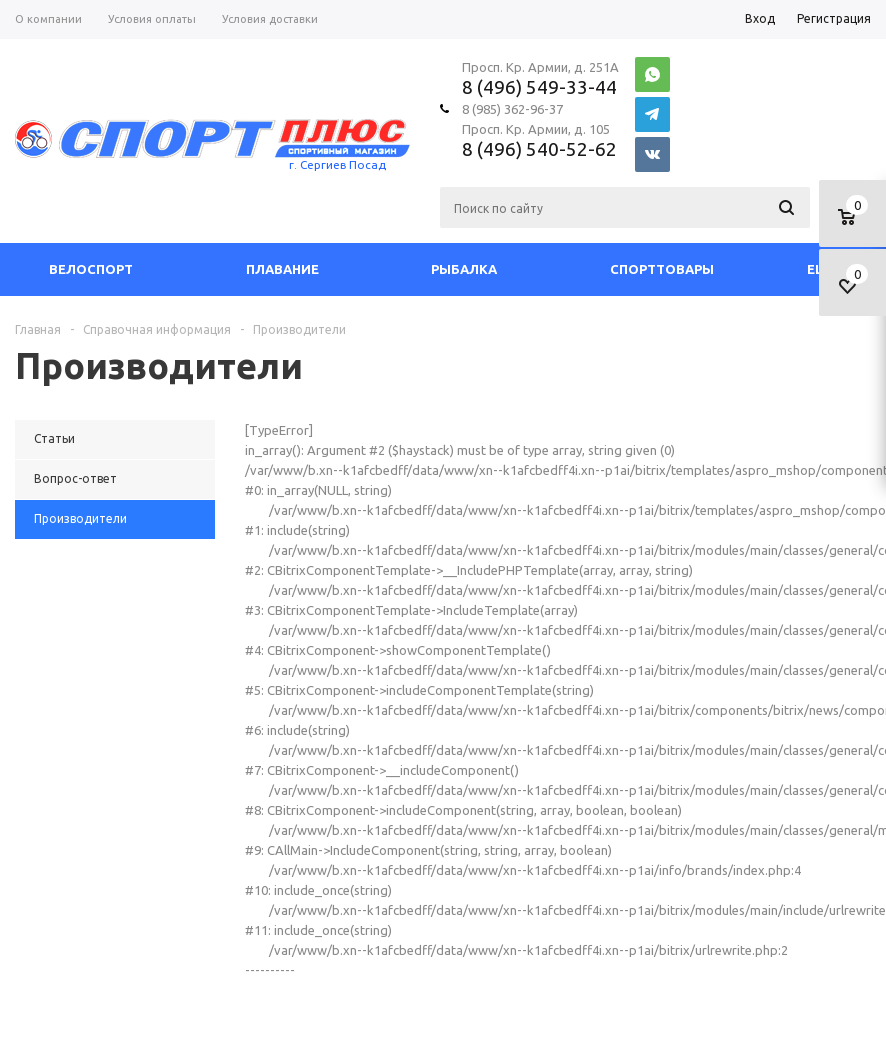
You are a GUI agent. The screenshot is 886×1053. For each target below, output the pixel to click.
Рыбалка (464, 269)
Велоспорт (91, 269)
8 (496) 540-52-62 (539, 149)
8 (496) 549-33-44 (539, 87)
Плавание (282, 269)
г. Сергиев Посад (337, 164)
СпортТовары (662, 269)
